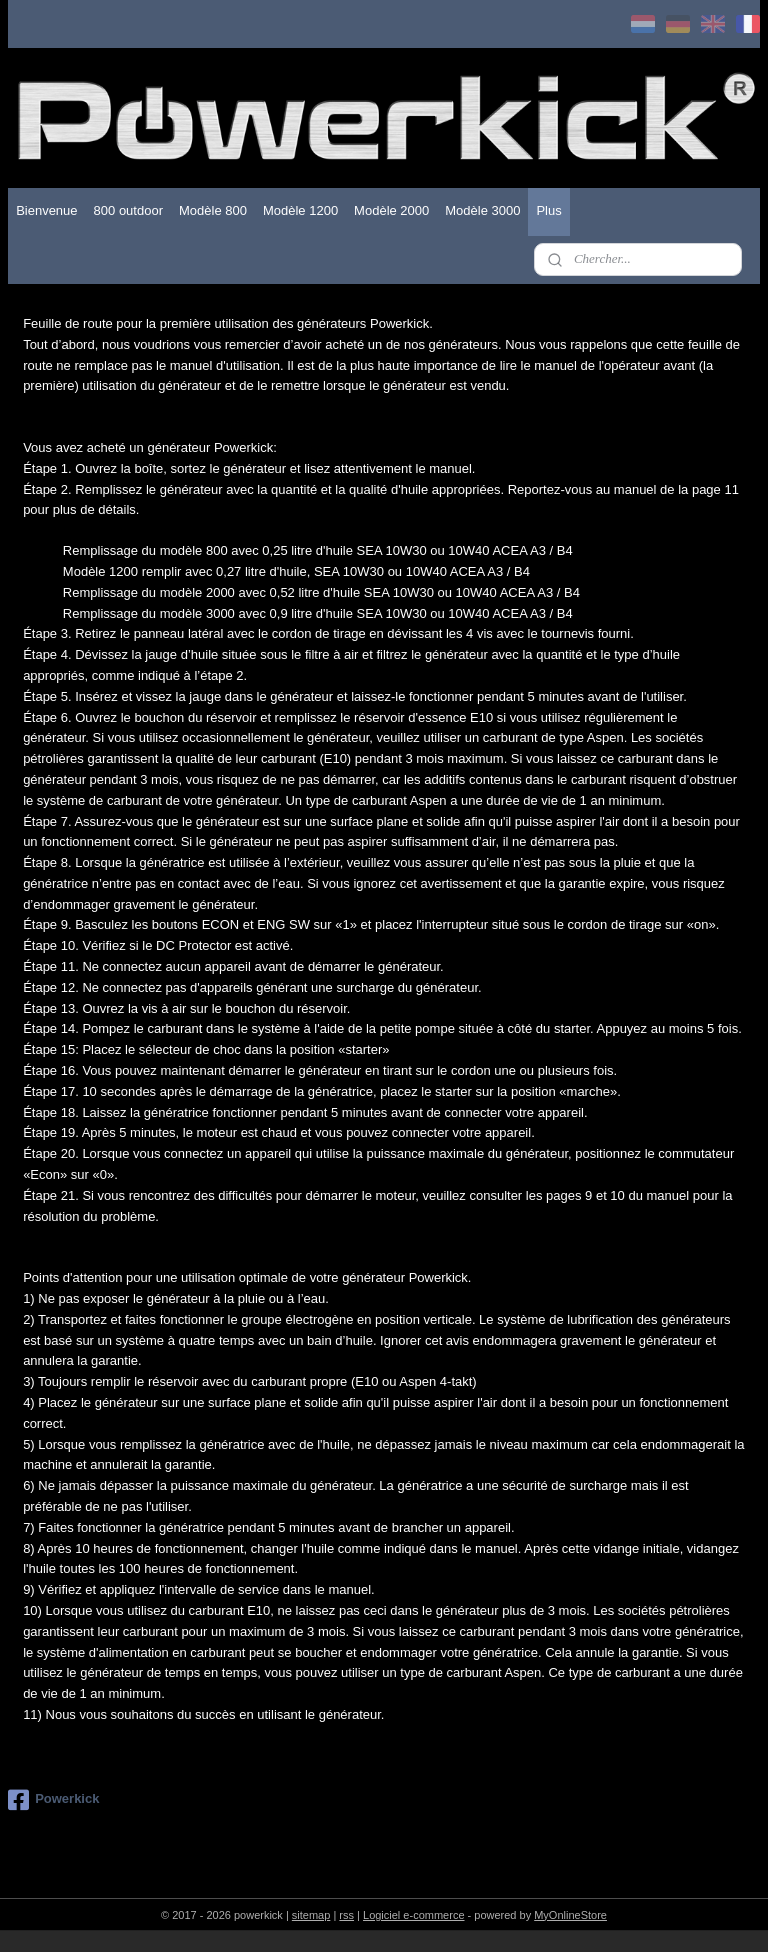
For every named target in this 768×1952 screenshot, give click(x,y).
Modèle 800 (213, 210)
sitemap (311, 1915)
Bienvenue (46, 210)
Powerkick (53, 1800)
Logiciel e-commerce (413, 1915)
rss (346, 1915)
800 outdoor (128, 210)
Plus (548, 210)
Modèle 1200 (300, 210)
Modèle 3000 (482, 210)
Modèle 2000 (391, 210)
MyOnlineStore (570, 1915)
